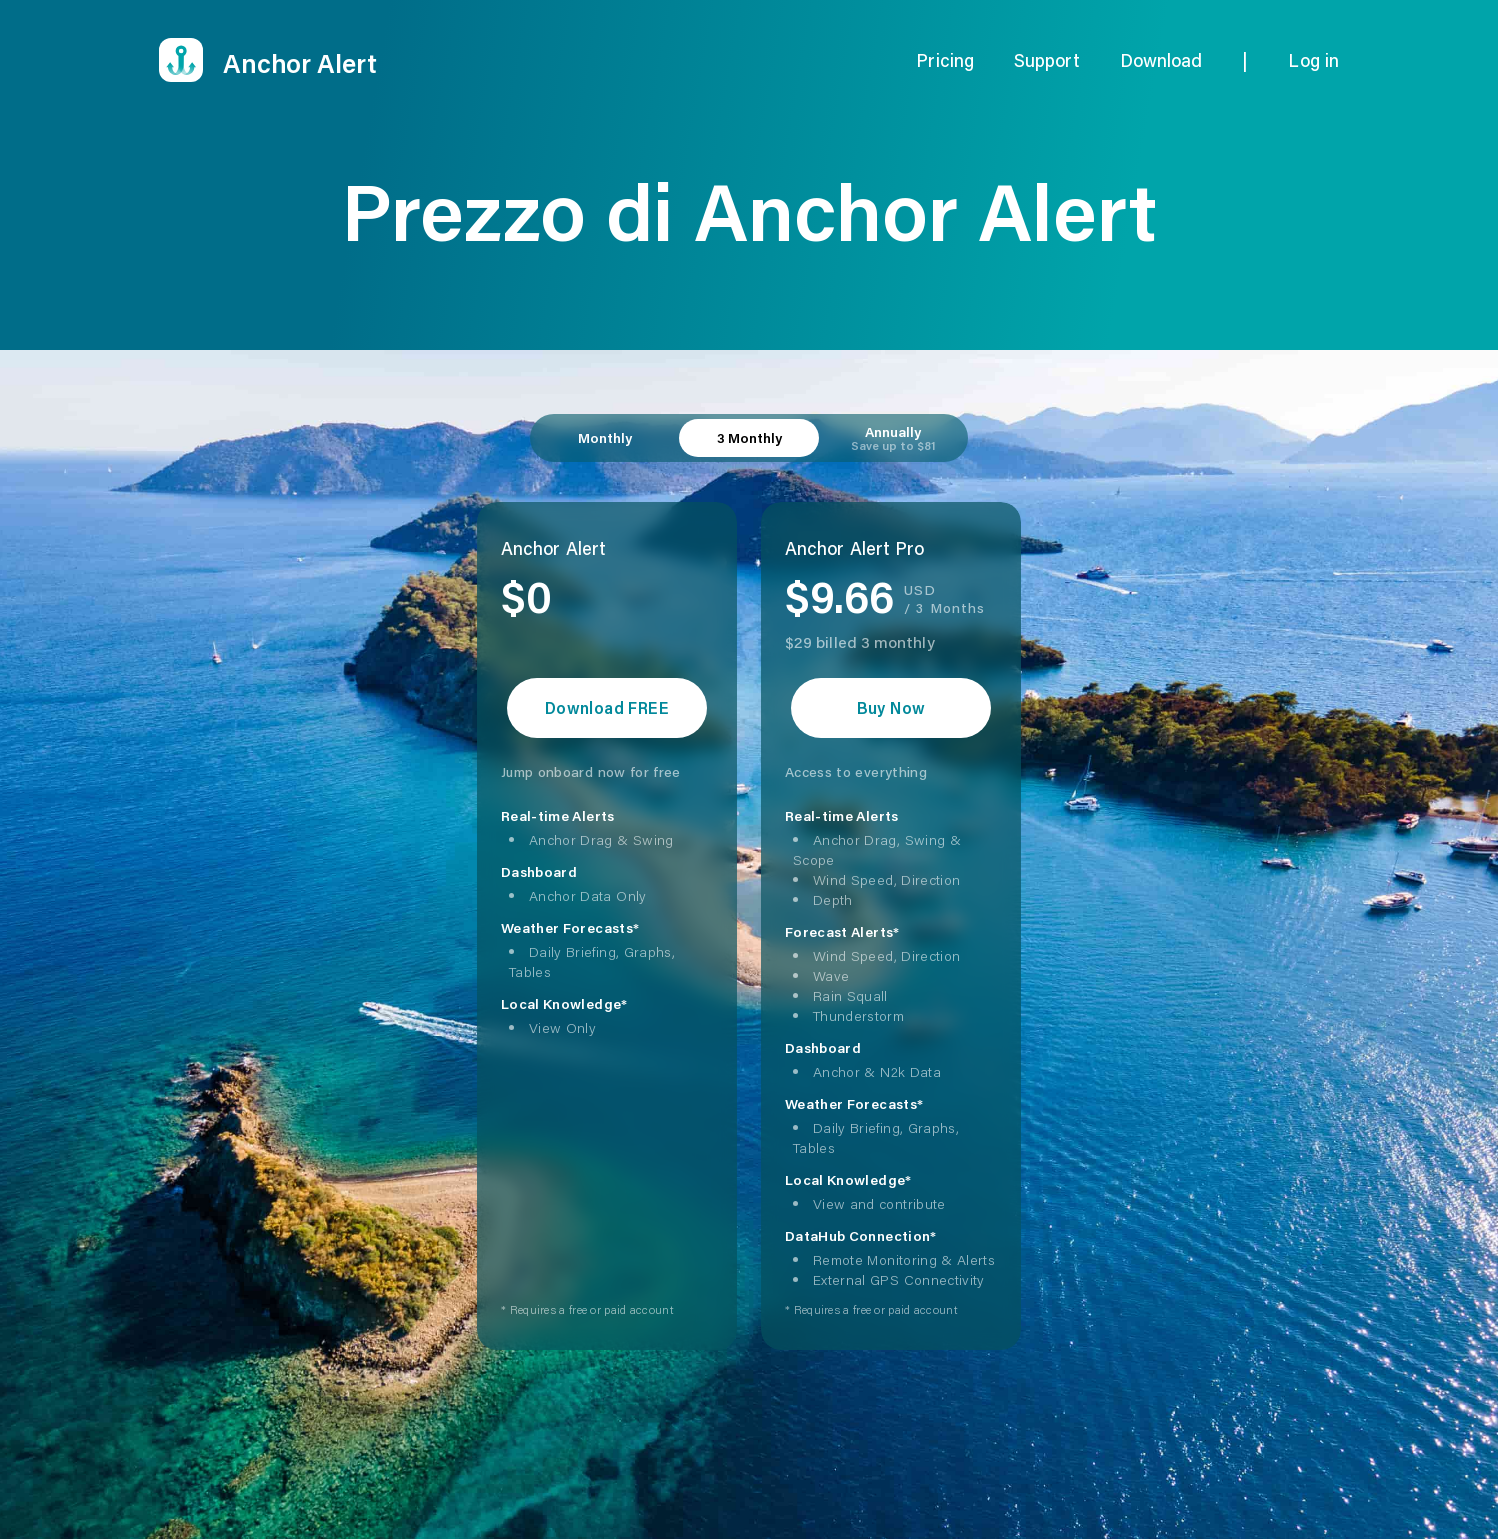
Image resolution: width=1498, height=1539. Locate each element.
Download (1161, 60)
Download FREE (607, 707)
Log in (1313, 60)
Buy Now (891, 707)
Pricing (945, 60)
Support (1047, 60)
